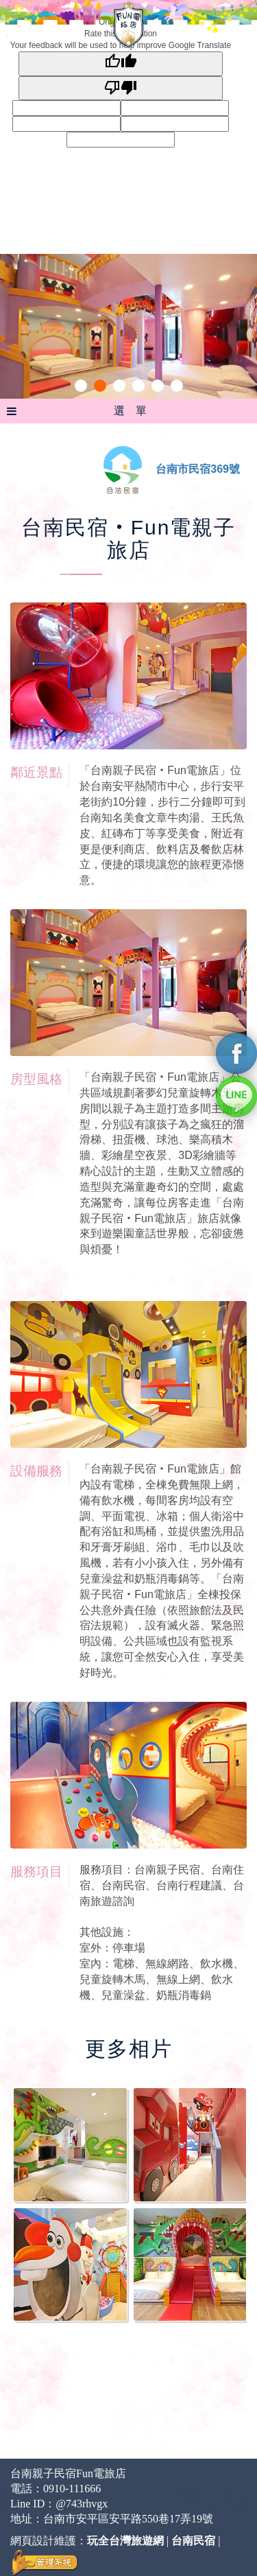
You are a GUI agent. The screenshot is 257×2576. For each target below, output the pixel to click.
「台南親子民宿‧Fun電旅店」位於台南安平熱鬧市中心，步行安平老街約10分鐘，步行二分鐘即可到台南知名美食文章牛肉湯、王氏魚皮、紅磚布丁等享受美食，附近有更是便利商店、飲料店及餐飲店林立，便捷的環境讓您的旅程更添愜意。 (162, 825)
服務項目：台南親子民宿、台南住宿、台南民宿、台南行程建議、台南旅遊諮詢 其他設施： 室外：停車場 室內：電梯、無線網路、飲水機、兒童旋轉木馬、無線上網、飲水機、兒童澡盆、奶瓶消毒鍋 (161, 1932)
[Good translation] (121, 63)
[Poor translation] (121, 88)
